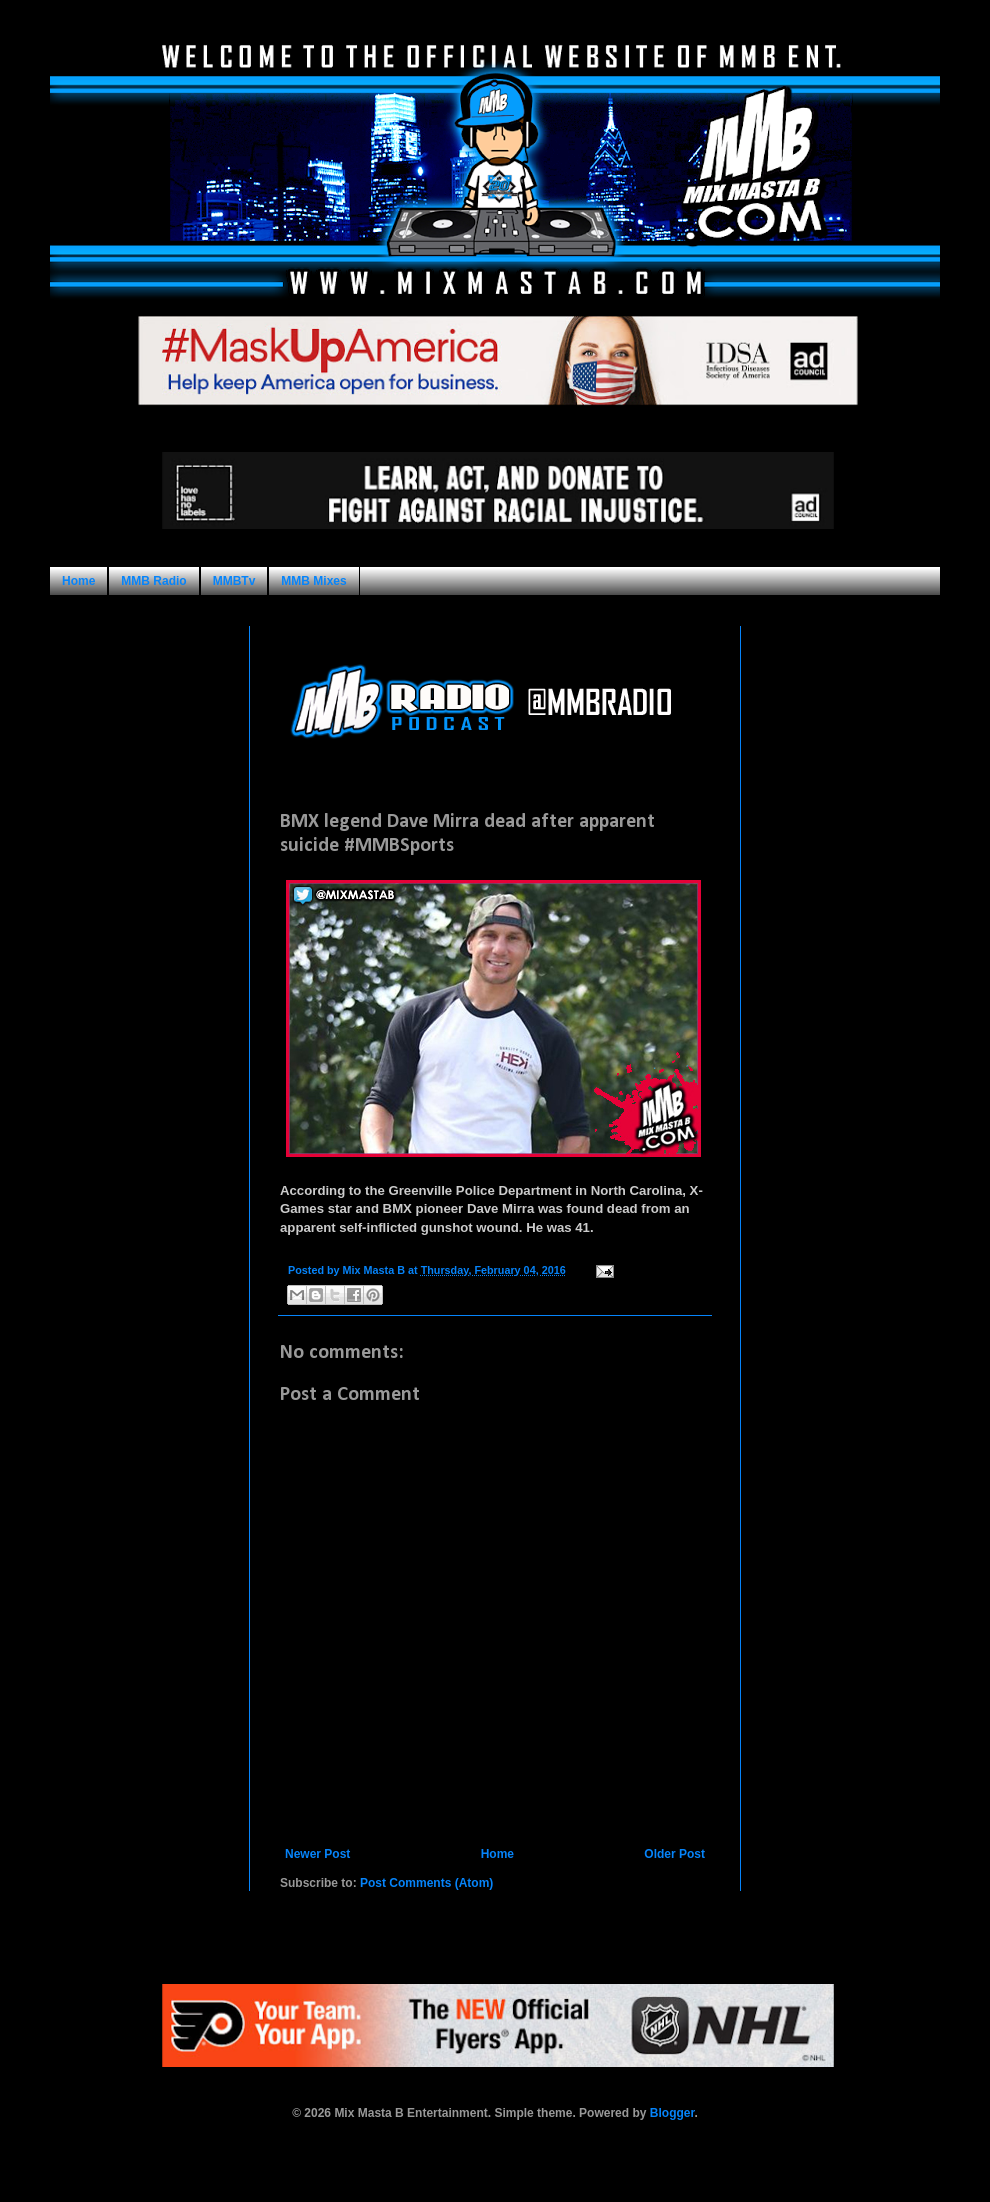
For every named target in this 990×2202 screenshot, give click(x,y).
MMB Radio (153, 581)
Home (78, 581)
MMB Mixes (313, 581)
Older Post (674, 1854)
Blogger (672, 2113)
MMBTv (234, 581)
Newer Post (317, 1854)
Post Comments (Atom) (426, 1883)
